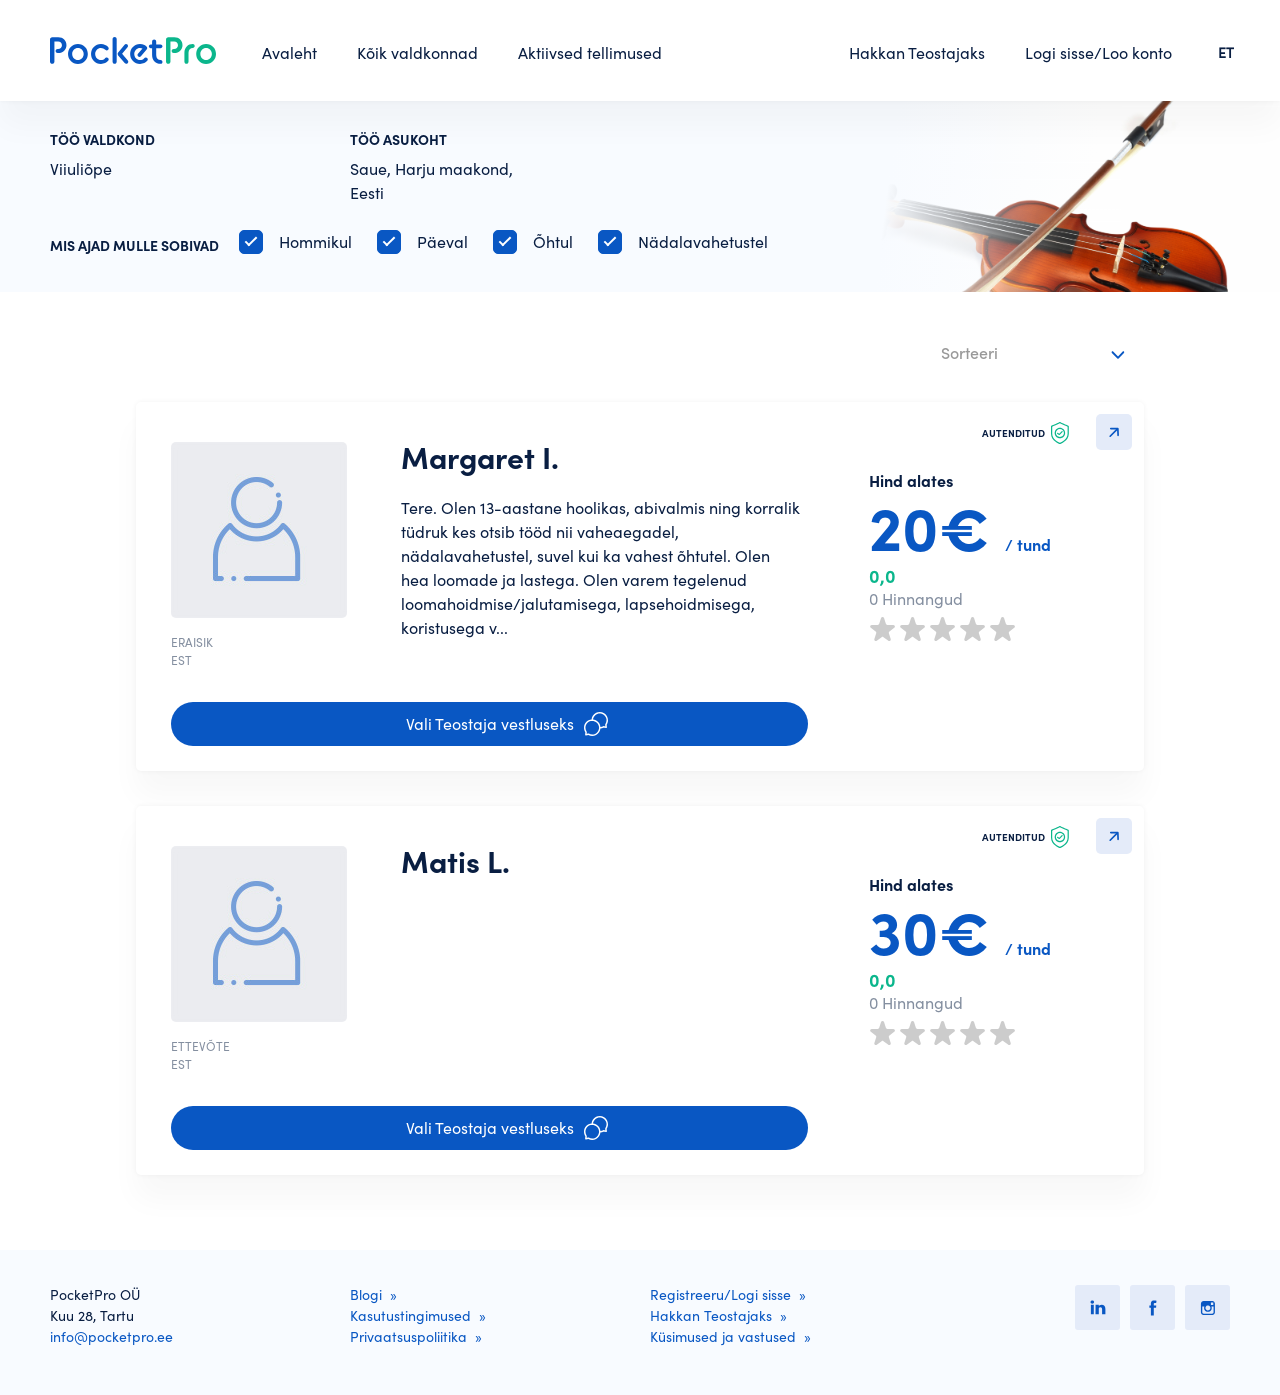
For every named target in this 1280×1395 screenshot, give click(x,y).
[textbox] (1020, 349)
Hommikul (315, 242)
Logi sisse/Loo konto (1098, 53)
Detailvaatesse (1114, 432)
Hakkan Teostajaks (917, 53)
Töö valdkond (102, 140)
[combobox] (1035, 354)
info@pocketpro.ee (111, 1337)
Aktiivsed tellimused (590, 53)
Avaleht (289, 53)
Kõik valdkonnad (417, 53)
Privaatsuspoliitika (408, 1337)
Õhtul (553, 242)
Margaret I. (480, 458)
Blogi (366, 1295)
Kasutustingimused (410, 1316)
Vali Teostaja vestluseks (507, 724)
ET (1226, 53)
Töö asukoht (398, 140)
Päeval (442, 242)
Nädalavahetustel (703, 242)
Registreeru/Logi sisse (720, 1295)
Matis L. (455, 862)
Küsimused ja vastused (723, 1337)
